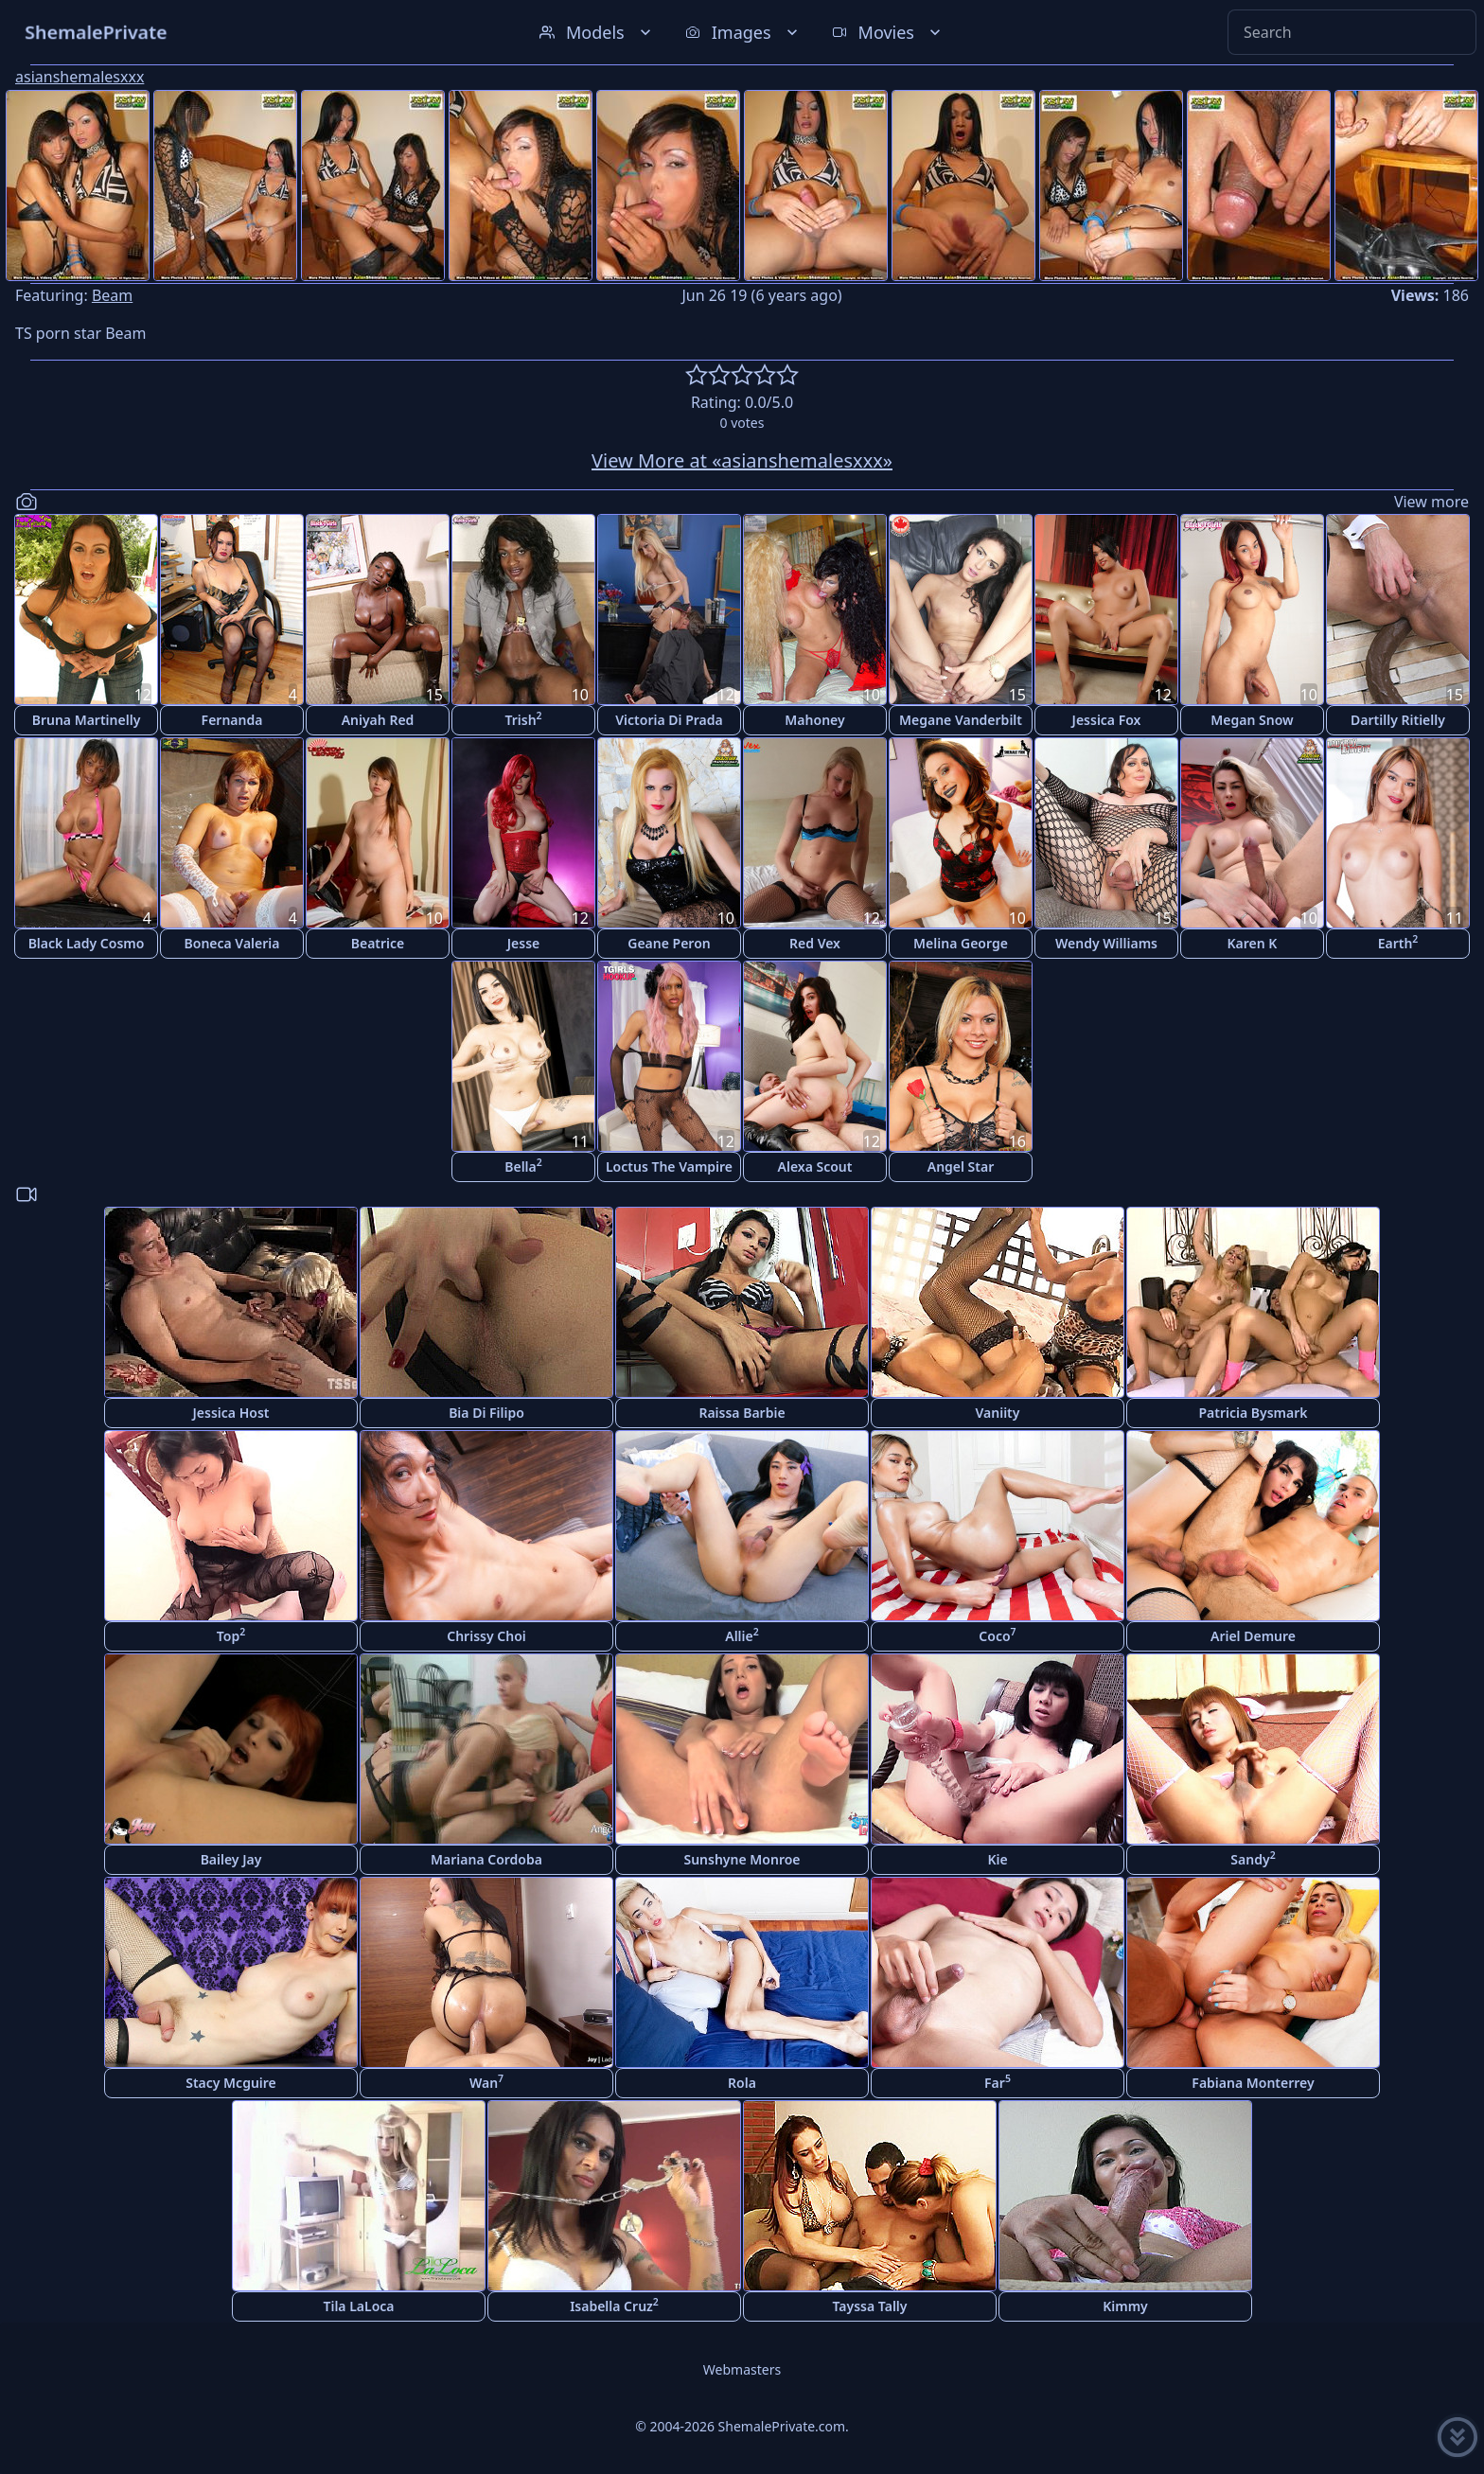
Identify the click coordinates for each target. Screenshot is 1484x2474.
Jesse (523, 943)
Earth (1398, 942)
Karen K (1253, 943)
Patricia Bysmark (1252, 1413)
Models (597, 32)
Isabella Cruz (614, 2305)
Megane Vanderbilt (960, 720)
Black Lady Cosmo (86, 943)
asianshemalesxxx (79, 76)
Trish (522, 719)
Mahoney (814, 720)
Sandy (1252, 1858)
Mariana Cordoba (486, 1859)
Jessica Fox (1106, 720)
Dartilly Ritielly (1398, 720)
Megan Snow (1251, 720)
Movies (888, 32)
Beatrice (378, 943)
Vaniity (998, 1413)
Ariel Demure (1253, 1636)
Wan (486, 2082)
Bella (523, 1165)
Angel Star (961, 1166)
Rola (742, 2083)
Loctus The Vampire (669, 1166)
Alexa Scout (815, 1166)
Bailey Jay (231, 1859)
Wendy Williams (1106, 943)
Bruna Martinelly (86, 720)
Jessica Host (231, 1413)
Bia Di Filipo (486, 1413)
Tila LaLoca (358, 2306)
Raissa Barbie (741, 1413)
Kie (997, 1859)
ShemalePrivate (96, 31)
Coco (997, 1635)
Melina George (960, 943)
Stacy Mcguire (231, 2083)
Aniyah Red (378, 720)
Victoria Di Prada (668, 720)
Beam (112, 295)
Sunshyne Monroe (741, 1859)
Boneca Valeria (232, 943)
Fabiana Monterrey (1253, 2083)
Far (997, 2082)
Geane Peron (668, 943)
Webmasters (742, 2369)
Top (231, 1635)
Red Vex (814, 943)
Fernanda (232, 720)
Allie (742, 1635)
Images (743, 32)
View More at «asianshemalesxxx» (742, 460)
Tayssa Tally (870, 2306)
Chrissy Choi (486, 1636)
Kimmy (1125, 2306)
